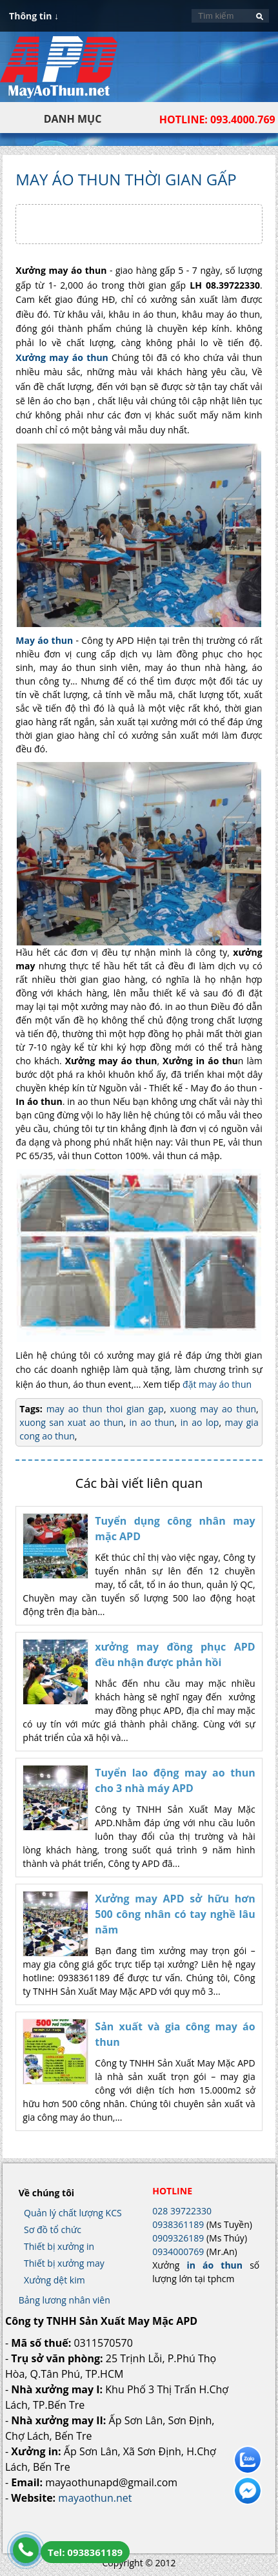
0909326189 (178, 2238)
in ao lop (198, 1422)
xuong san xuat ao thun (71, 1422)
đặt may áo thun (217, 1384)
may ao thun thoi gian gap (105, 1409)
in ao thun (150, 1422)
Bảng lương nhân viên (64, 2300)
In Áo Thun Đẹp (58, 73)
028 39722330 (182, 2211)
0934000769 (178, 2251)
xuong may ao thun (211, 1409)
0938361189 (178, 2224)
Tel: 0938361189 (85, 2552)
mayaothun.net (95, 2498)
